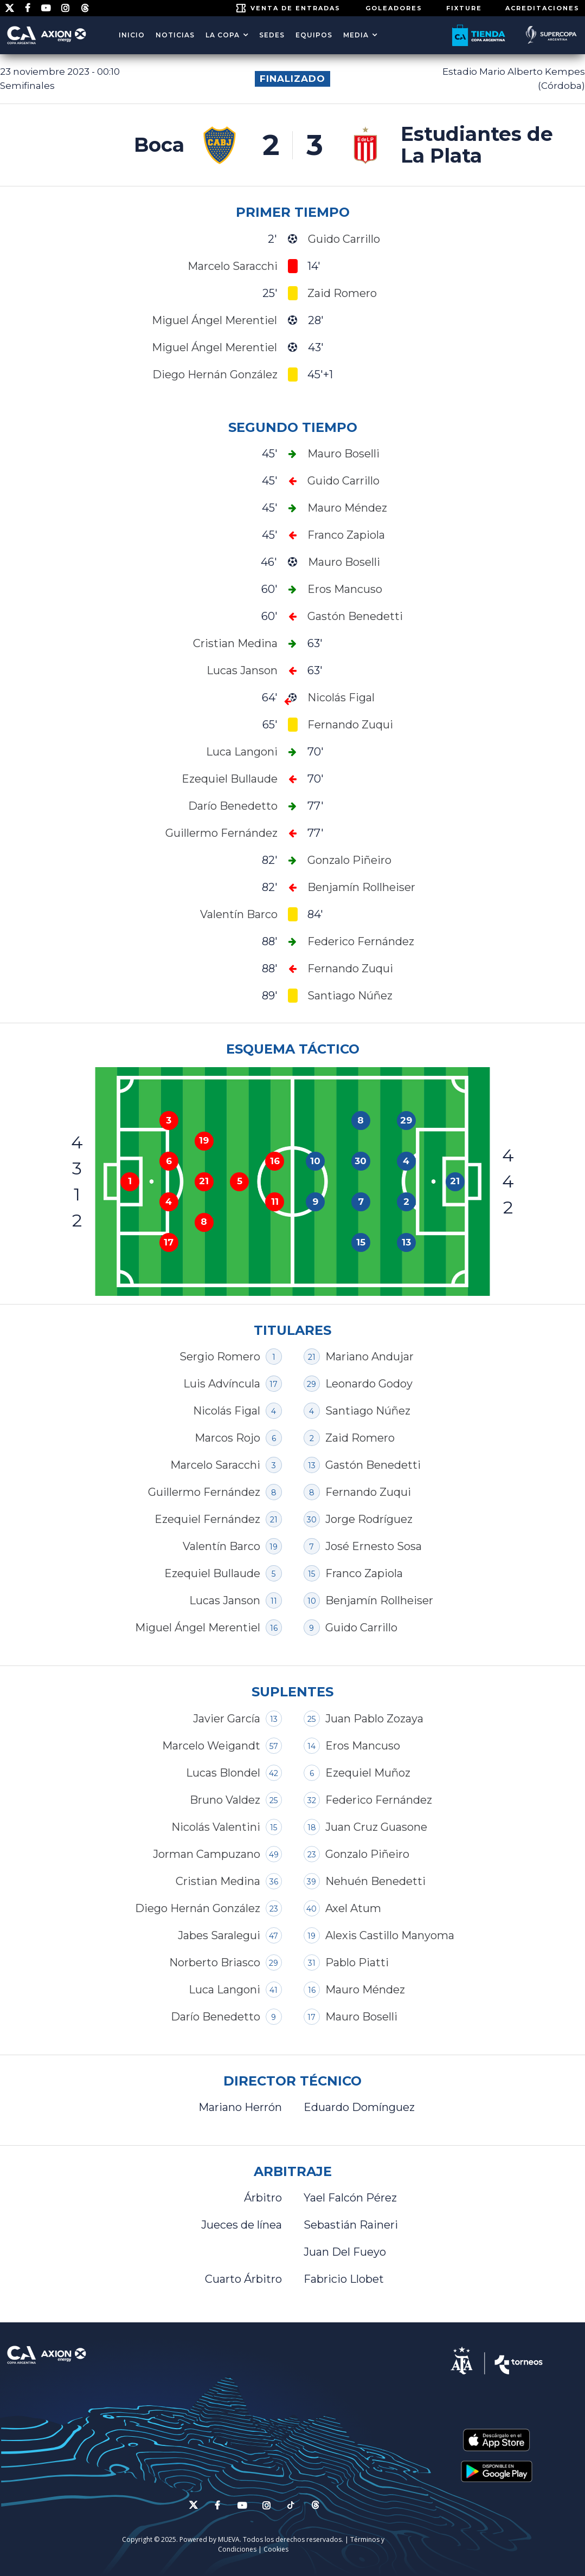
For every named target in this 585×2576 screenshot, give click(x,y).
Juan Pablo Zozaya (374, 1718)
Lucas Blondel (223, 1772)
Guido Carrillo (361, 1627)
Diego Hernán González (197, 1908)
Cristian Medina (218, 1881)
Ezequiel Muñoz (367, 1772)
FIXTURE (464, 8)
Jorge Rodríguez (369, 1519)
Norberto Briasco (214, 1962)
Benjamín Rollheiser (379, 1600)
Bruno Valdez (225, 1799)
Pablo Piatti (357, 1962)
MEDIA (356, 35)
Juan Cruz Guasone (376, 1826)
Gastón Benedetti (373, 1464)
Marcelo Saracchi (215, 1464)
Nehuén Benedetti (375, 1881)
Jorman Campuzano (206, 1854)
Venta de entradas (295, 8)
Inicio (132, 35)
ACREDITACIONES (542, 8)
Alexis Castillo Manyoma (389, 1935)
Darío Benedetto (215, 2016)
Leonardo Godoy (369, 1383)
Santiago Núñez (367, 1410)
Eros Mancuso (362, 1745)
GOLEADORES (393, 8)
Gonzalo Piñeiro (367, 1854)
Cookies (275, 2549)
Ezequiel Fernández (207, 1519)
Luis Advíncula (221, 1383)
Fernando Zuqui (368, 1492)
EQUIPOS (313, 35)
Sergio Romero (219, 1356)
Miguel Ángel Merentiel (197, 1627)
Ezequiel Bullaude (212, 1573)
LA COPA (222, 35)
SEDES (272, 35)
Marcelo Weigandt (211, 1745)
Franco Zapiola (364, 1573)
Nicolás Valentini (215, 1826)
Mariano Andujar (369, 1356)
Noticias (175, 35)
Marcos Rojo (227, 1437)
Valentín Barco (221, 1546)
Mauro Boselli (361, 2016)
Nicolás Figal (226, 1410)
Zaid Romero (360, 1437)
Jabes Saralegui (219, 1935)
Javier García (226, 1718)
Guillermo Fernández (204, 1492)
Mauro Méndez (365, 1989)
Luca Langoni (224, 1989)
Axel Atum (353, 1908)
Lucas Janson (224, 1600)
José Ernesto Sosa (373, 1546)
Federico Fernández (378, 1799)
